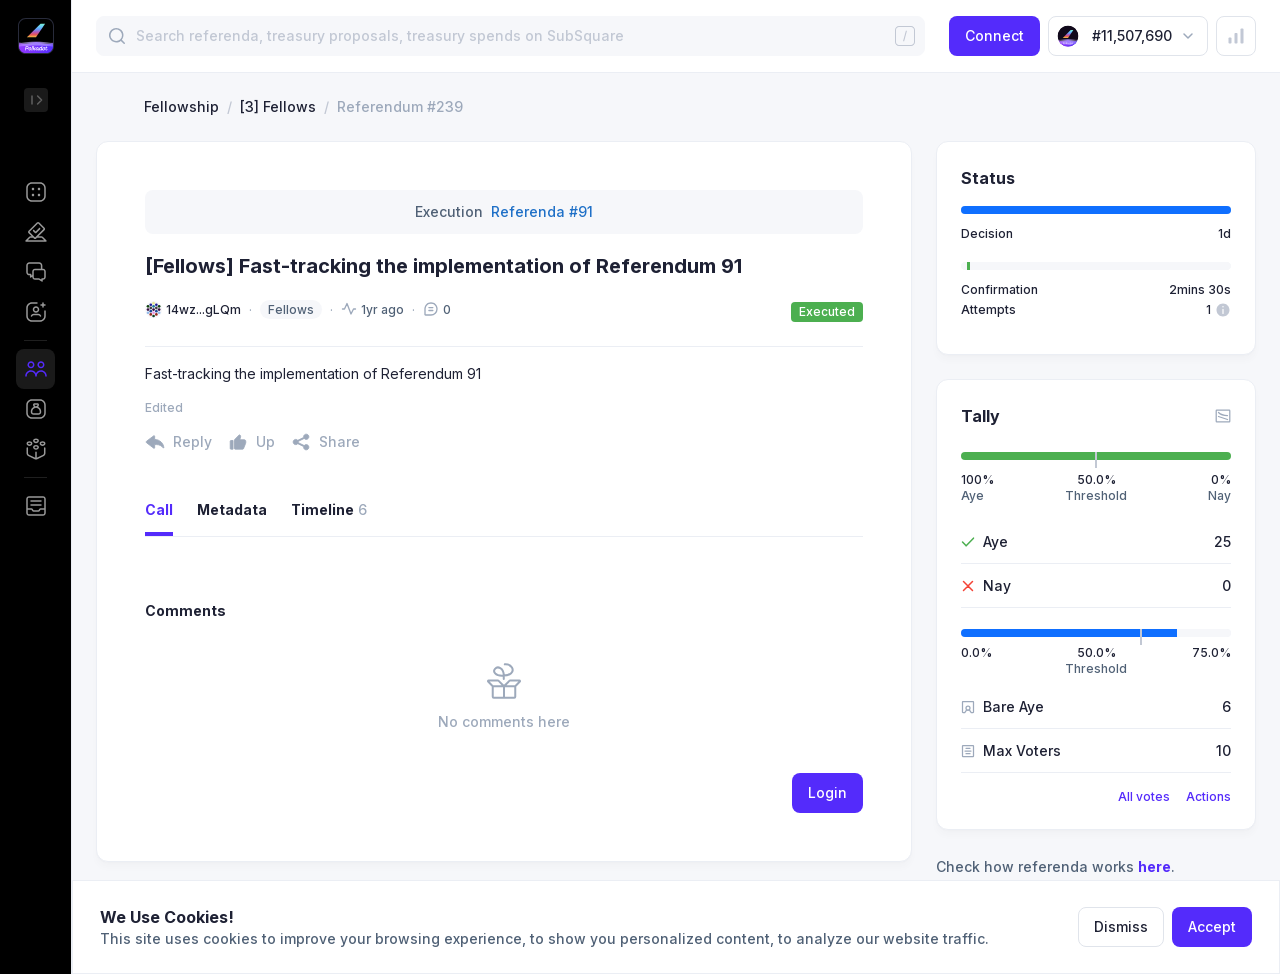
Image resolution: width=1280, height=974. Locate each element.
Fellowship (181, 106)
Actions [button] (1208, 796)
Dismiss (1121, 926)
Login (827, 792)
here (1154, 866)
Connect (994, 35)
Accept (1212, 926)
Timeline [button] (329, 510)
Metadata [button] (232, 509)
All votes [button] (1144, 796)
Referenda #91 (542, 211)
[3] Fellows (278, 106)
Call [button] (159, 509)
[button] (35, 192)
